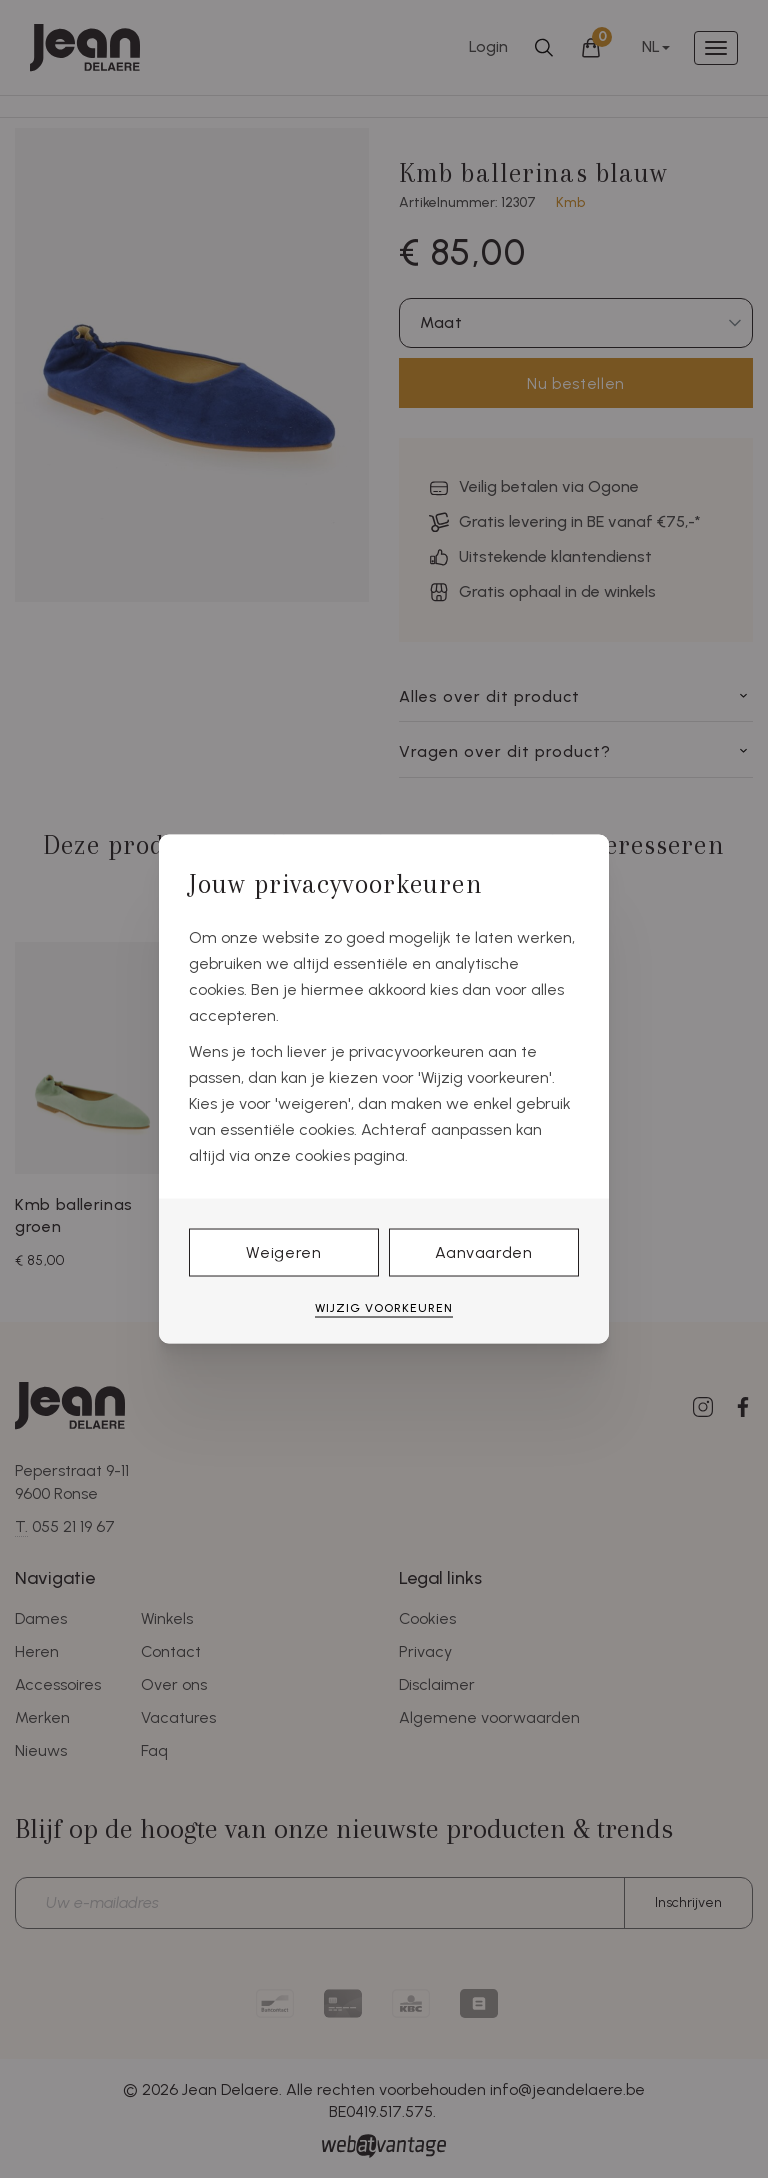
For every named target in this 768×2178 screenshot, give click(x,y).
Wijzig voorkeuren (384, 1307)
